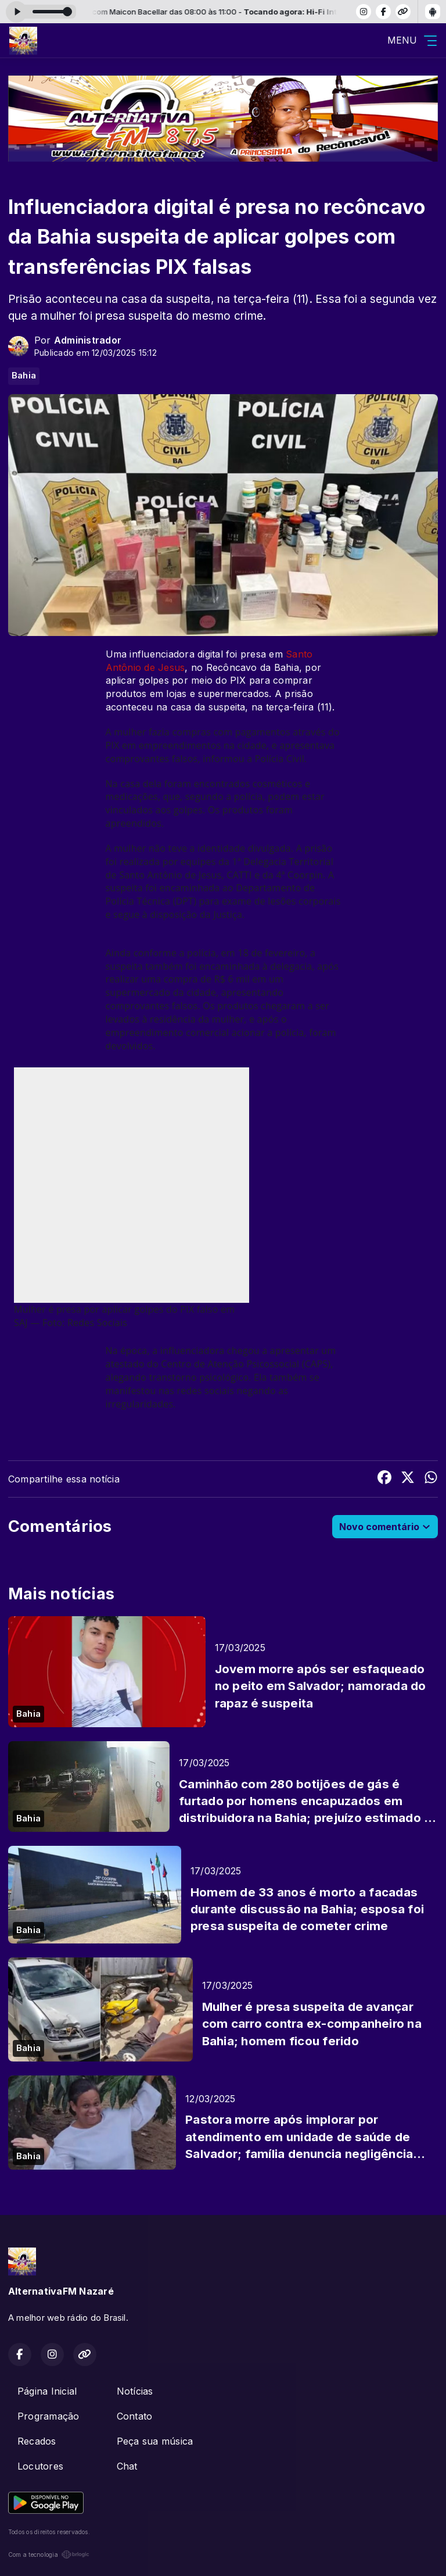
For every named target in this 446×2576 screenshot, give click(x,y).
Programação (48, 2416)
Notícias (135, 2391)
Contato (135, 2416)
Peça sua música (155, 2441)
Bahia (24, 375)
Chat (127, 2466)
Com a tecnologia (48, 2554)
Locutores (40, 2466)
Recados (36, 2441)
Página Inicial (47, 2391)
